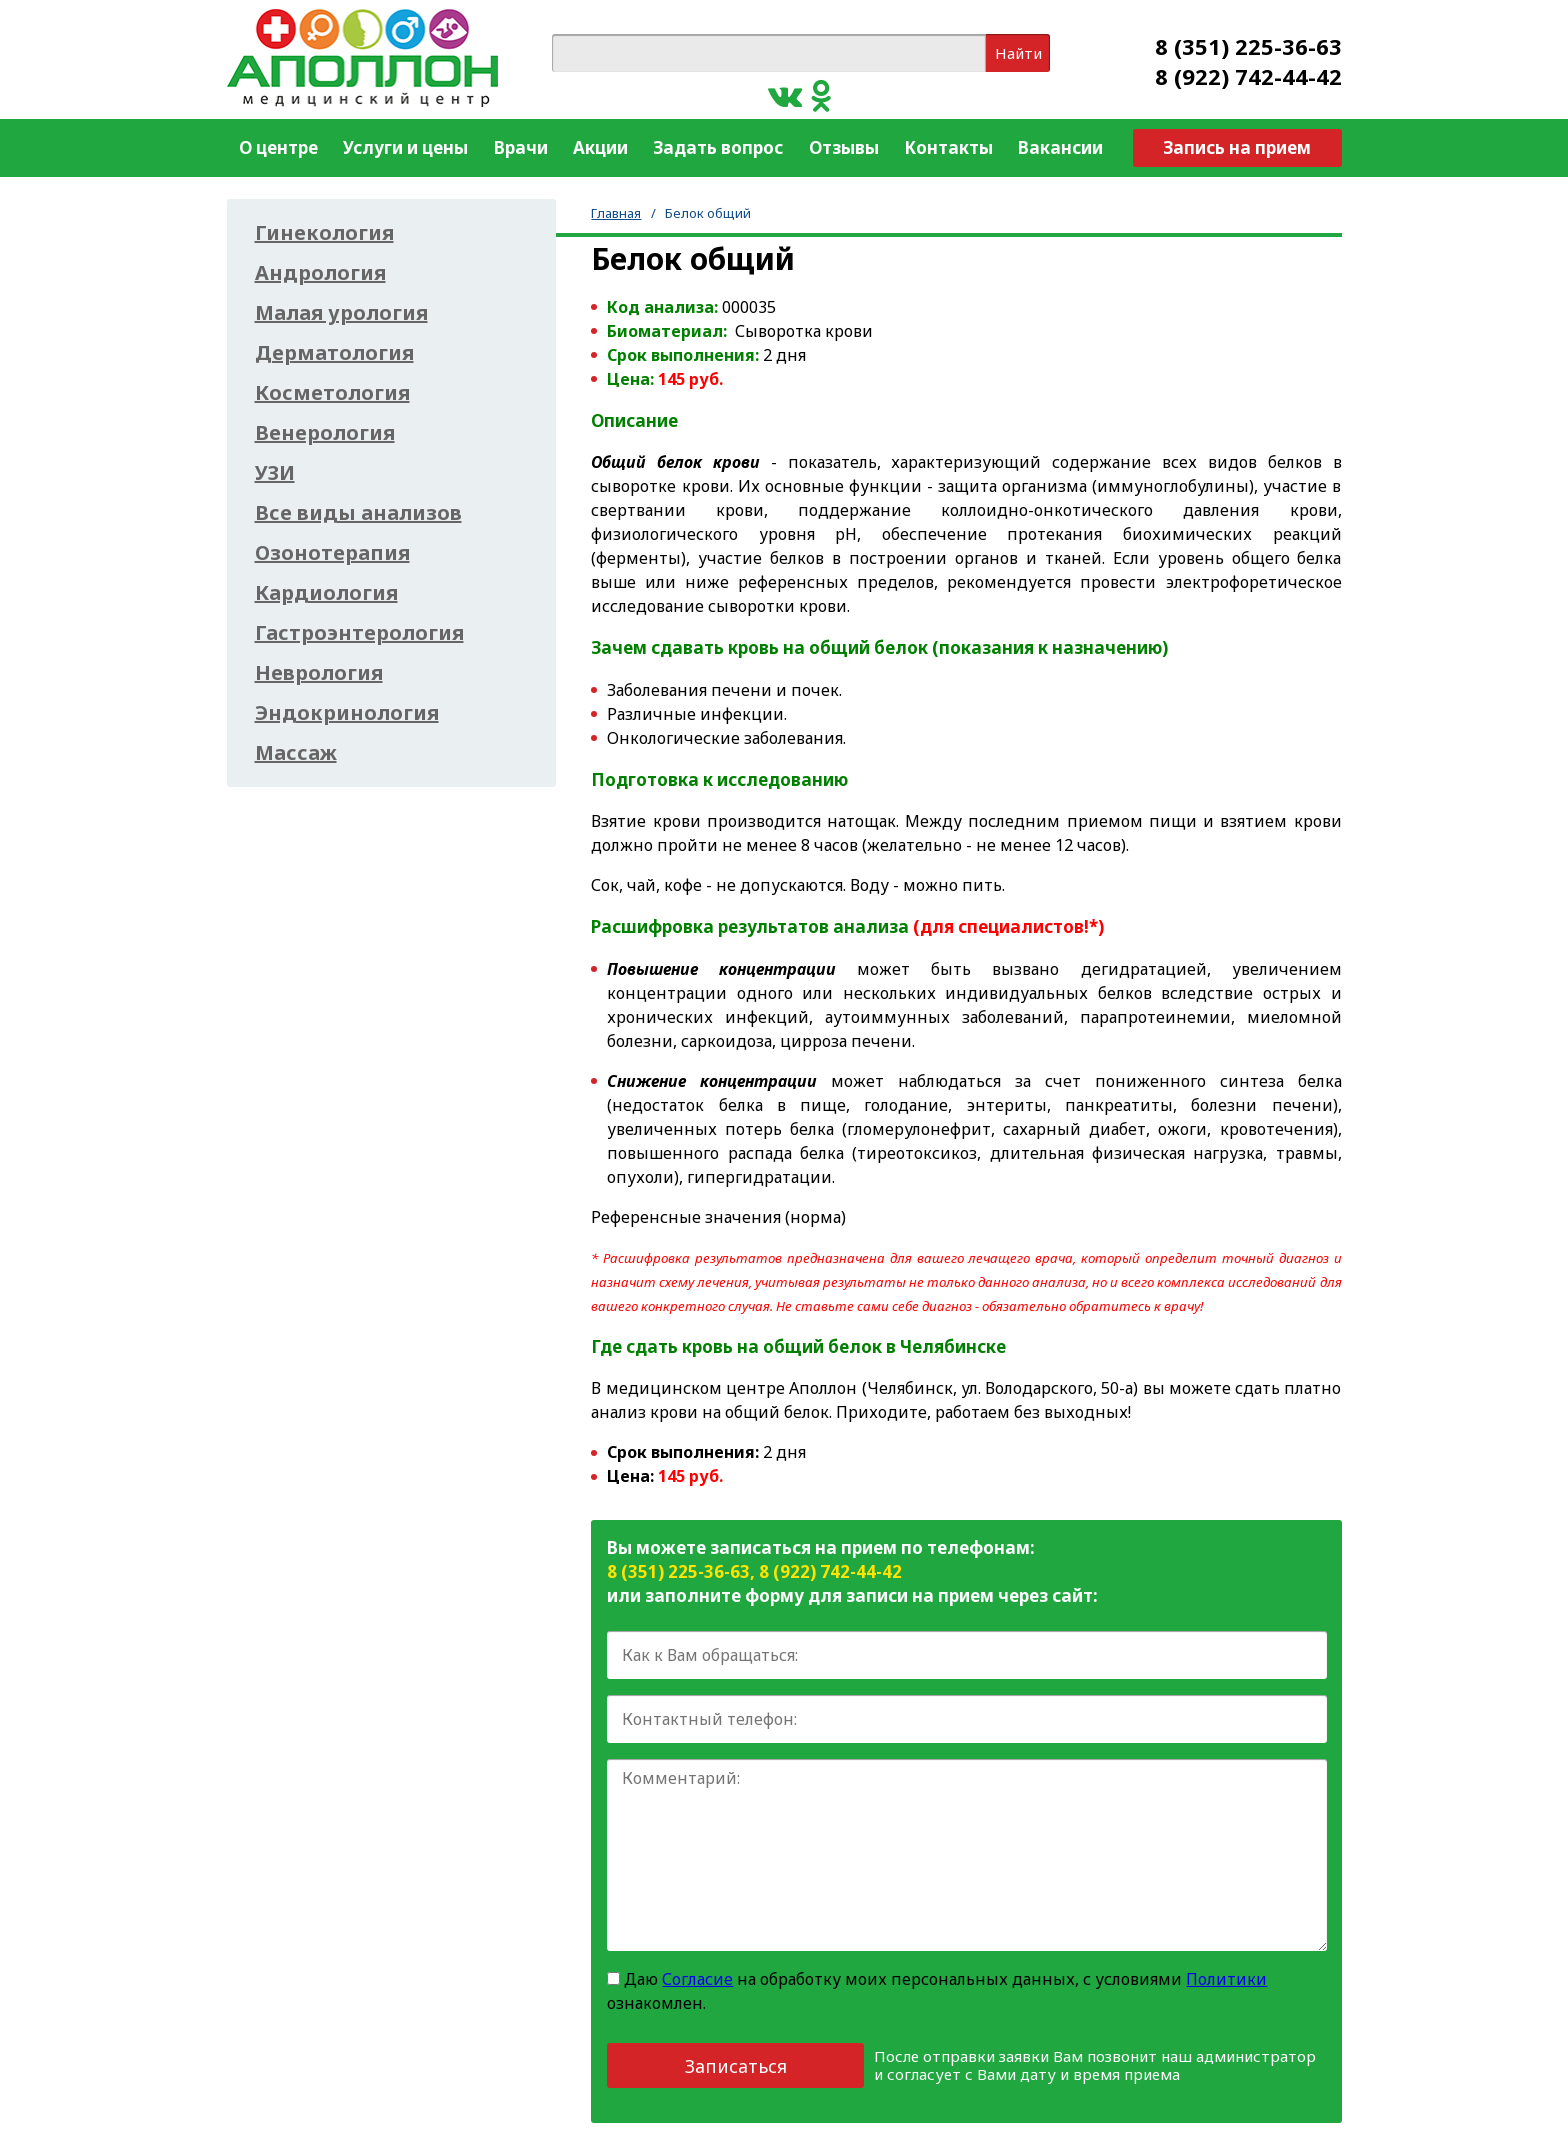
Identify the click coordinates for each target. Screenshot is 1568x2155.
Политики (1226, 1979)
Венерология (325, 433)
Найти (1018, 53)
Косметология (332, 393)
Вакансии (1060, 147)
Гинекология (324, 233)
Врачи (521, 147)
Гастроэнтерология (359, 633)
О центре (278, 147)
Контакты (948, 147)
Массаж (296, 753)
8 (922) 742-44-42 (1248, 76)
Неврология (319, 673)
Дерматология (334, 353)
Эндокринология (347, 713)
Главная (616, 213)
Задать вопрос (718, 147)
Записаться (736, 2066)
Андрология (320, 273)
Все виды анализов (358, 513)
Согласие (697, 1979)
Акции (600, 147)
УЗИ (275, 473)
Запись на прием (1237, 147)
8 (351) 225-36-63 (1248, 46)
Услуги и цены (405, 147)
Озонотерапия (332, 553)
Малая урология (341, 313)
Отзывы (844, 147)
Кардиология (326, 593)
